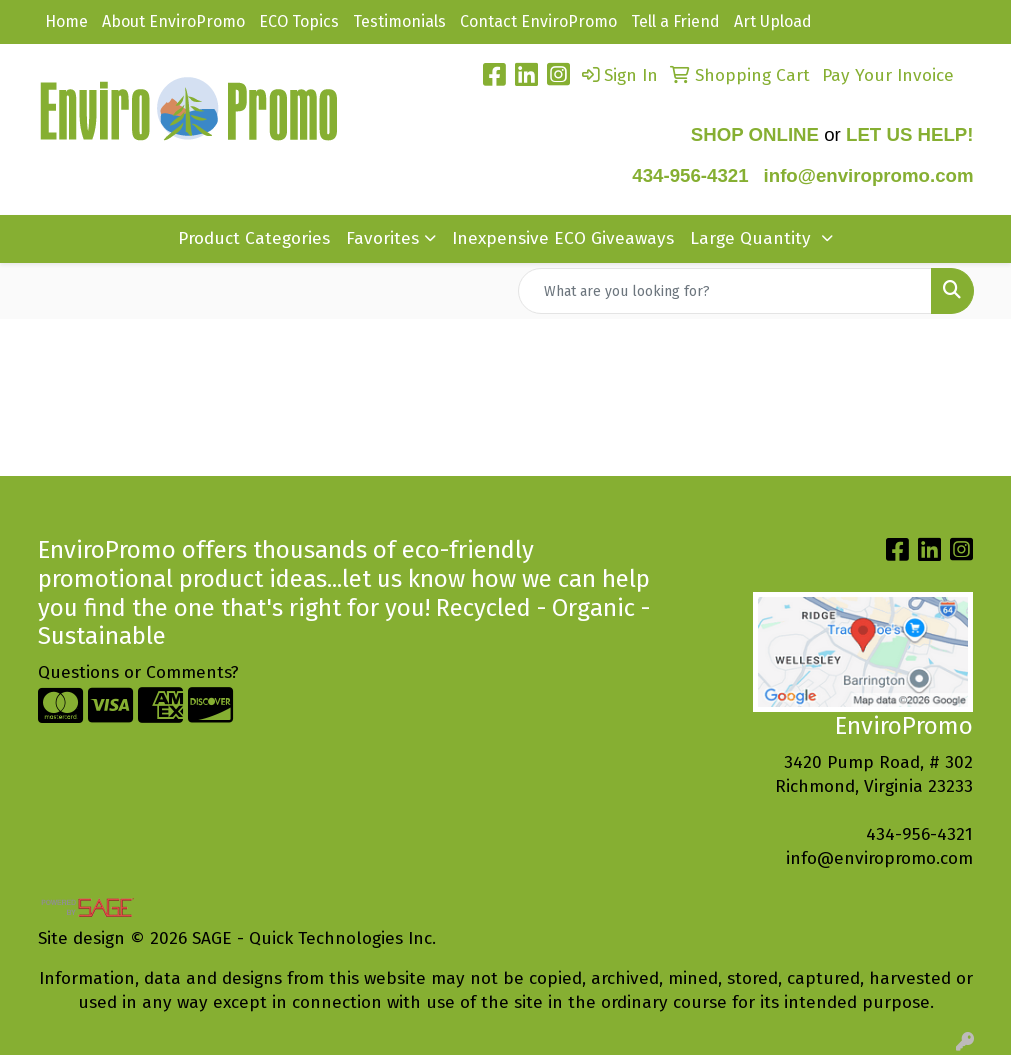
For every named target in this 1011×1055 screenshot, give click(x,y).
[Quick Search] (725, 291)
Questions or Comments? (138, 672)
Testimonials (399, 21)
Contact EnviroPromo (538, 21)
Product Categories (254, 238)
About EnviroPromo (173, 21)
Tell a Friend (675, 21)
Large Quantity (753, 238)
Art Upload (773, 21)
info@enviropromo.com (879, 858)
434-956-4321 (690, 175)
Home (66, 21)
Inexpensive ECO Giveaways (563, 238)
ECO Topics (299, 21)
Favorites (382, 238)
